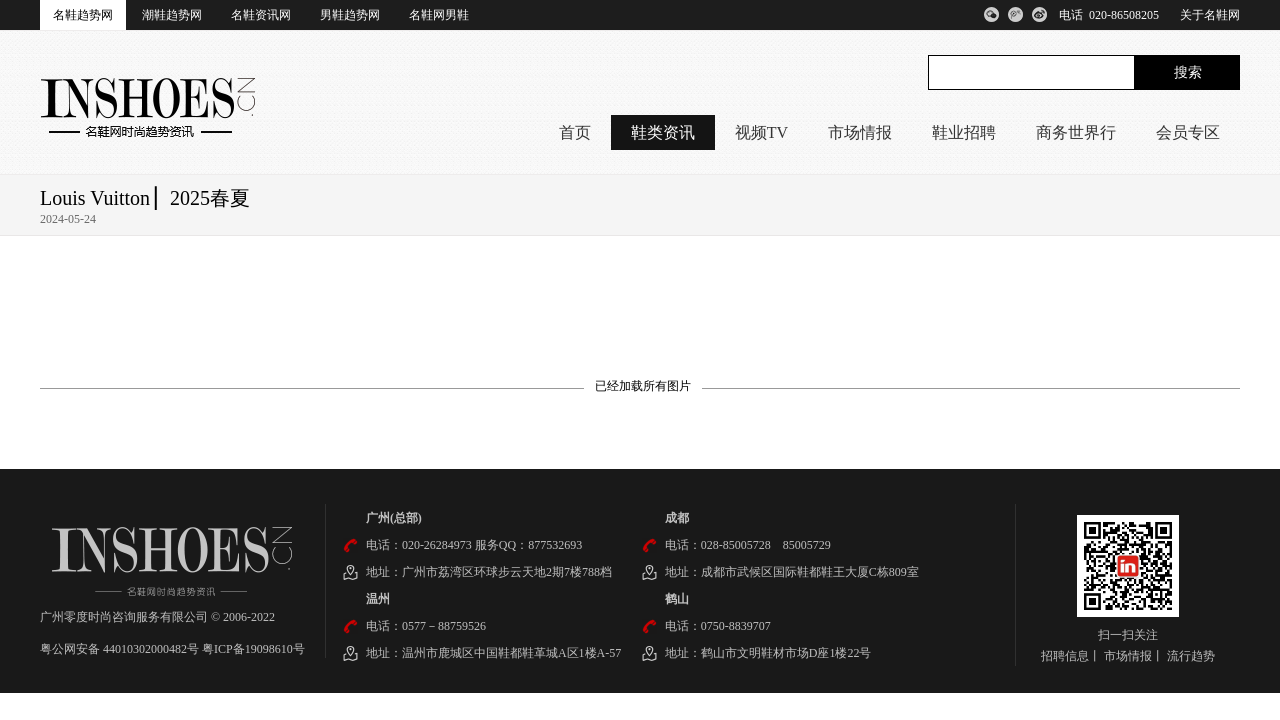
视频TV (761, 132)
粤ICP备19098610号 (253, 649)
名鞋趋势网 (83, 15)
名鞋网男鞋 (439, 15)
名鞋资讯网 (261, 15)
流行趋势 (1191, 656)
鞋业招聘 (964, 132)
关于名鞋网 (1210, 15)
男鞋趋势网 (350, 15)
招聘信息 (1065, 656)
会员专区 (1188, 132)
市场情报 (860, 132)
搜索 (1188, 72)
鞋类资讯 (663, 132)
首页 (575, 132)
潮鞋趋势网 (172, 15)
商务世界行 (1076, 132)
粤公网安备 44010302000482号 (121, 649)
